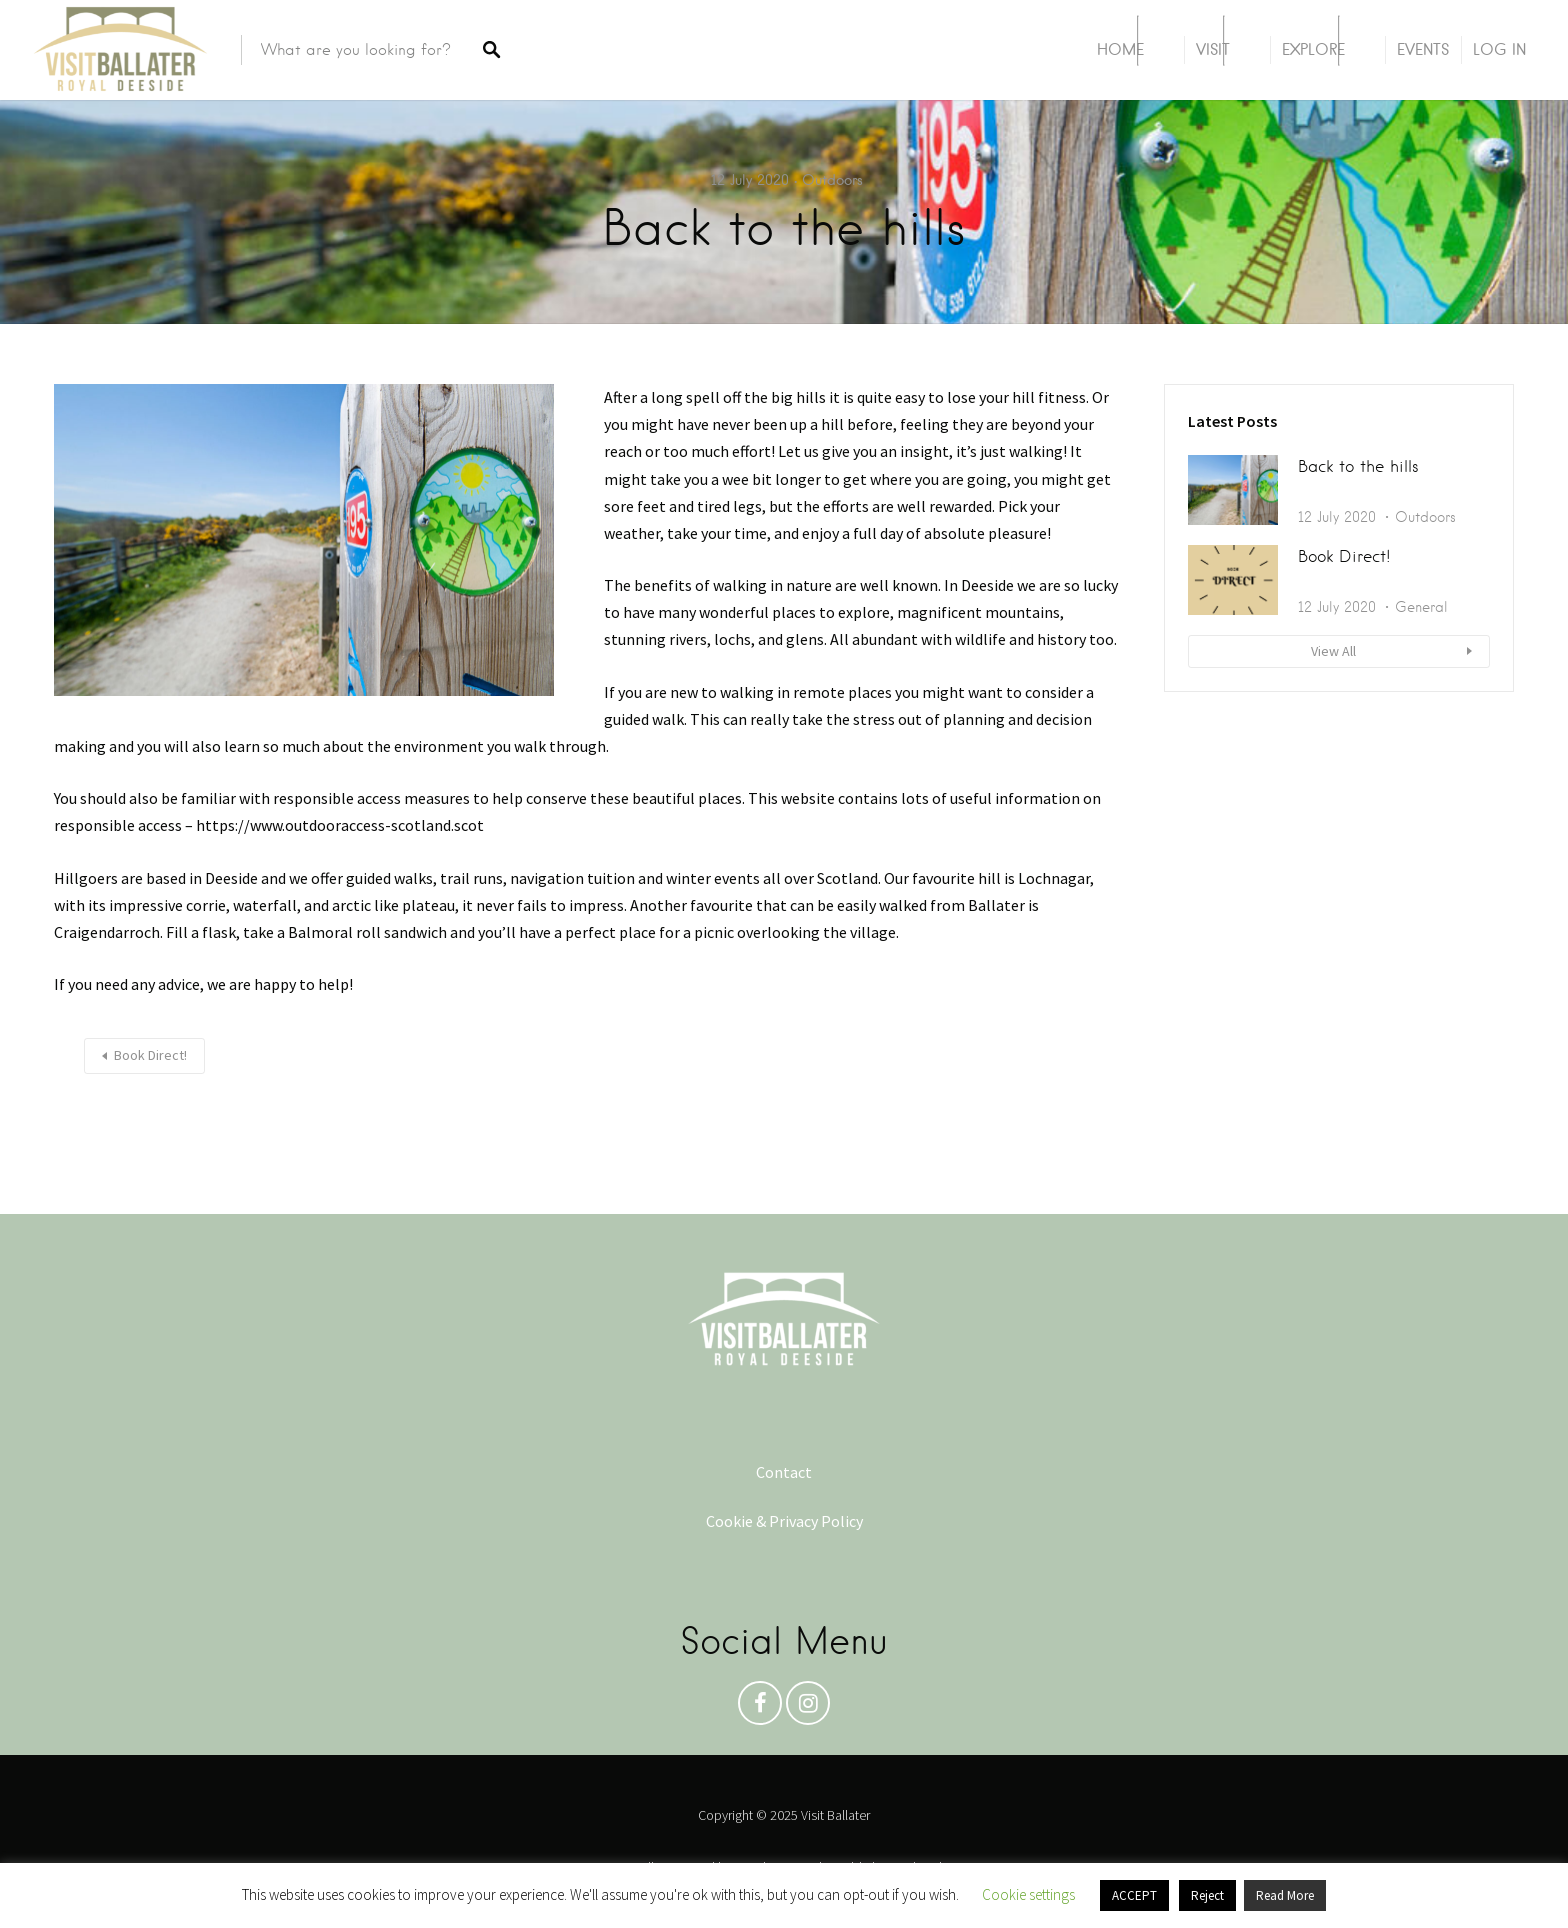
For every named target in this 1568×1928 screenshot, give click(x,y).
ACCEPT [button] (1134, 1895)
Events (1423, 49)
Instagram (808, 1708)
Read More (1285, 1895)
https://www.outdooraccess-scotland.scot (341, 825)
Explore (1313, 49)
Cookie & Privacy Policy (784, 1521)
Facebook (760, 1708)
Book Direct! (150, 1055)
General (1421, 607)
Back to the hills (1358, 466)
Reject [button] (1207, 1895)
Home (1120, 49)
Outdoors (832, 180)
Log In (1499, 49)
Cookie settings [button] (1028, 1894)
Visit (1213, 49)
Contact (784, 1472)
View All (1333, 651)
